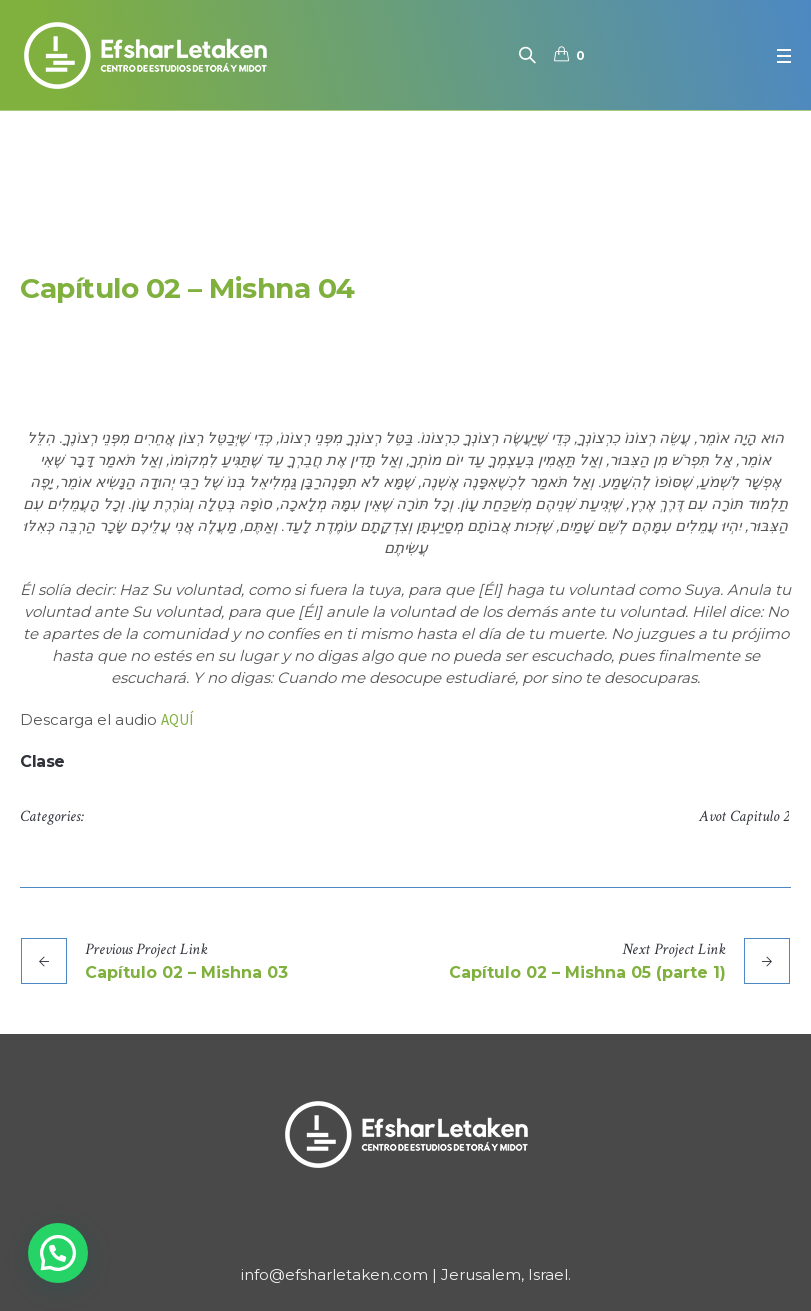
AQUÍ (177, 719)
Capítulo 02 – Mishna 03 (186, 972)
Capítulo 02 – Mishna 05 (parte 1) (587, 972)
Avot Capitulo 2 (744, 816)
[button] (58, 1253)
